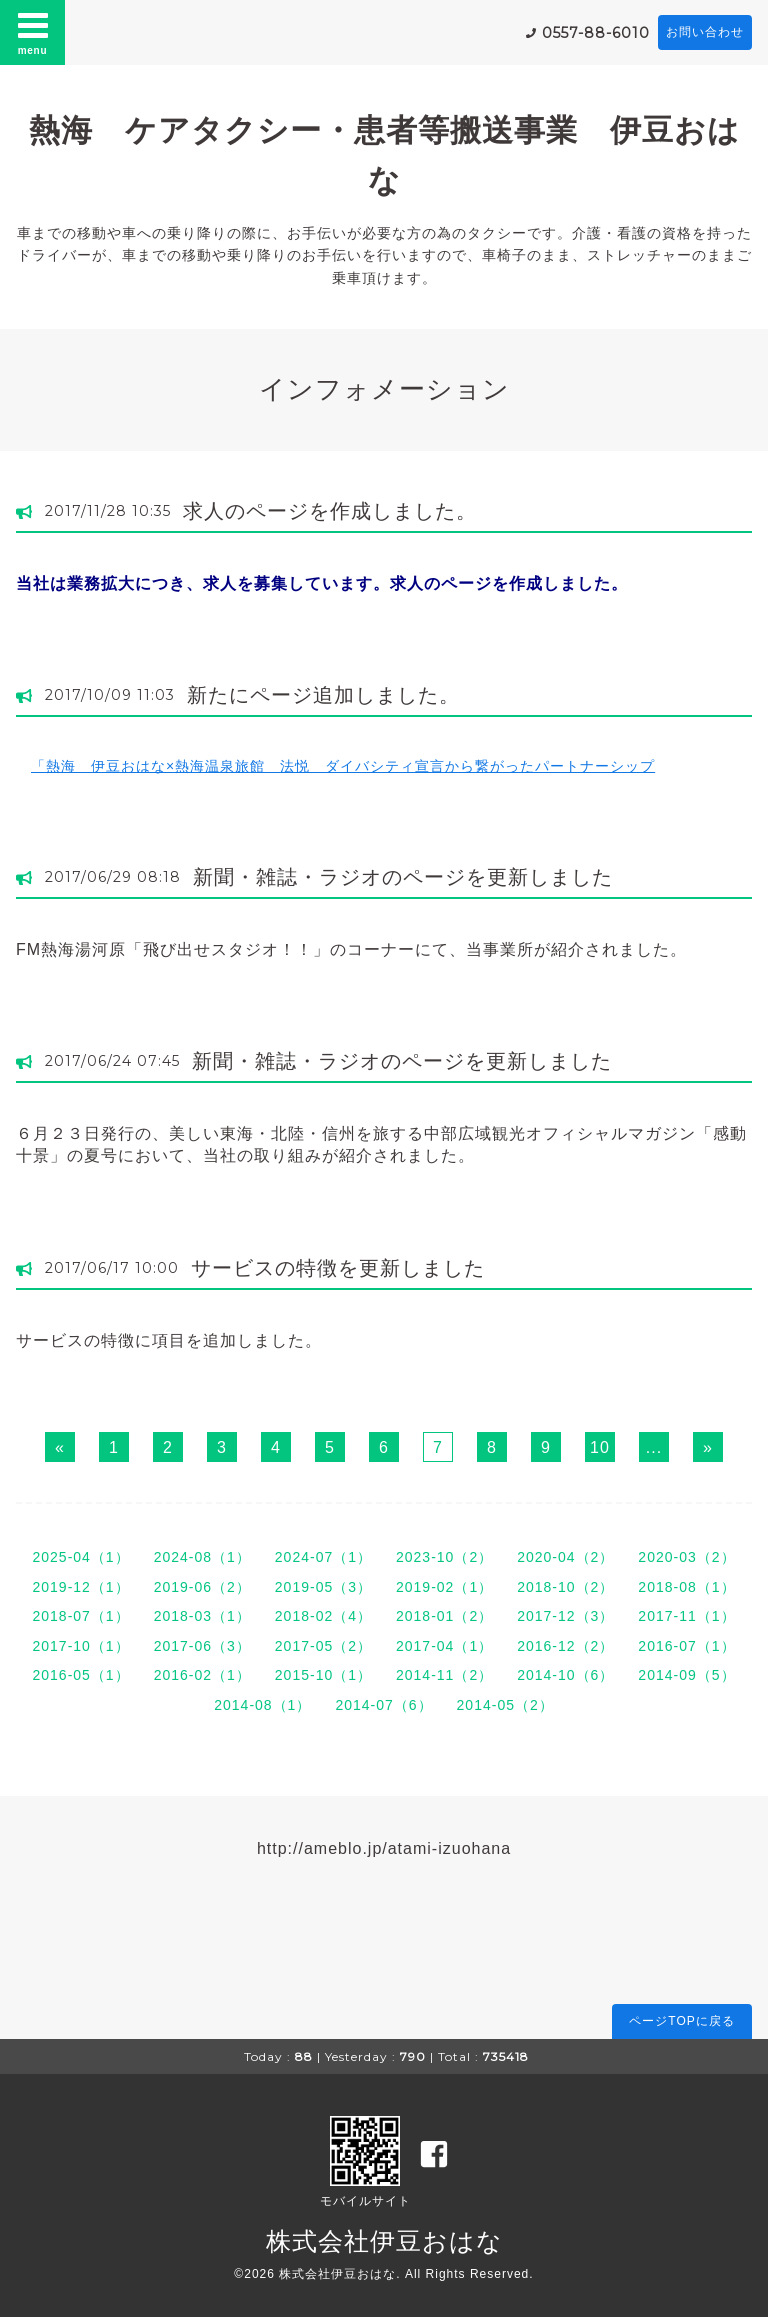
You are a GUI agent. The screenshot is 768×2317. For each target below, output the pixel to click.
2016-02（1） (202, 1675)
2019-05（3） (323, 1587)
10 (600, 1447)
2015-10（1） (323, 1675)
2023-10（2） (444, 1557)
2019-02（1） (444, 1587)
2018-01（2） (444, 1616)
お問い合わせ (705, 32)
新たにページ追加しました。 (323, 695)
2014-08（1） (262, 1705)
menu (33, 32)
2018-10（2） (565, 1587)
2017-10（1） (80, 1646)
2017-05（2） (323, 1646)
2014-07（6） (383, 1705)
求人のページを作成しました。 (330, 511)
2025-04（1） (80, 1557)
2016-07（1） (686, 1646)
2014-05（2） (505, 1705)
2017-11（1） (686, 1616)
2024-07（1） (323, 1557)
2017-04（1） (444, 1646)
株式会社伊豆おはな (384, 2241)
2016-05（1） (80, 1675)
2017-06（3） (202, 1646)
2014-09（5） (686, 1675)
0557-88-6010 (596, 33)
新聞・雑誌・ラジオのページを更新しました (403, 877)
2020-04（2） (565, 1557)
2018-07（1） (80, 1616)
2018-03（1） (202, 1616)
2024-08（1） (202, 1557)
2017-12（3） (565, 1616)
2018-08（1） (686, 1587)
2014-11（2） (444, 1675)
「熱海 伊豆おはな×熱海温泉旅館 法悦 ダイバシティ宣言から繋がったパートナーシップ (343, 766)
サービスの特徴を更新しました (338, 1268)
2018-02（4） (323, 1616)
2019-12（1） (80, 1587)
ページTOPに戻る (681, 2021)
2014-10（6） (565, 1675)
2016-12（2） (565, 1646)
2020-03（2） (686, 1557)
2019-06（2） (202, 1587)
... (654, 1447)
